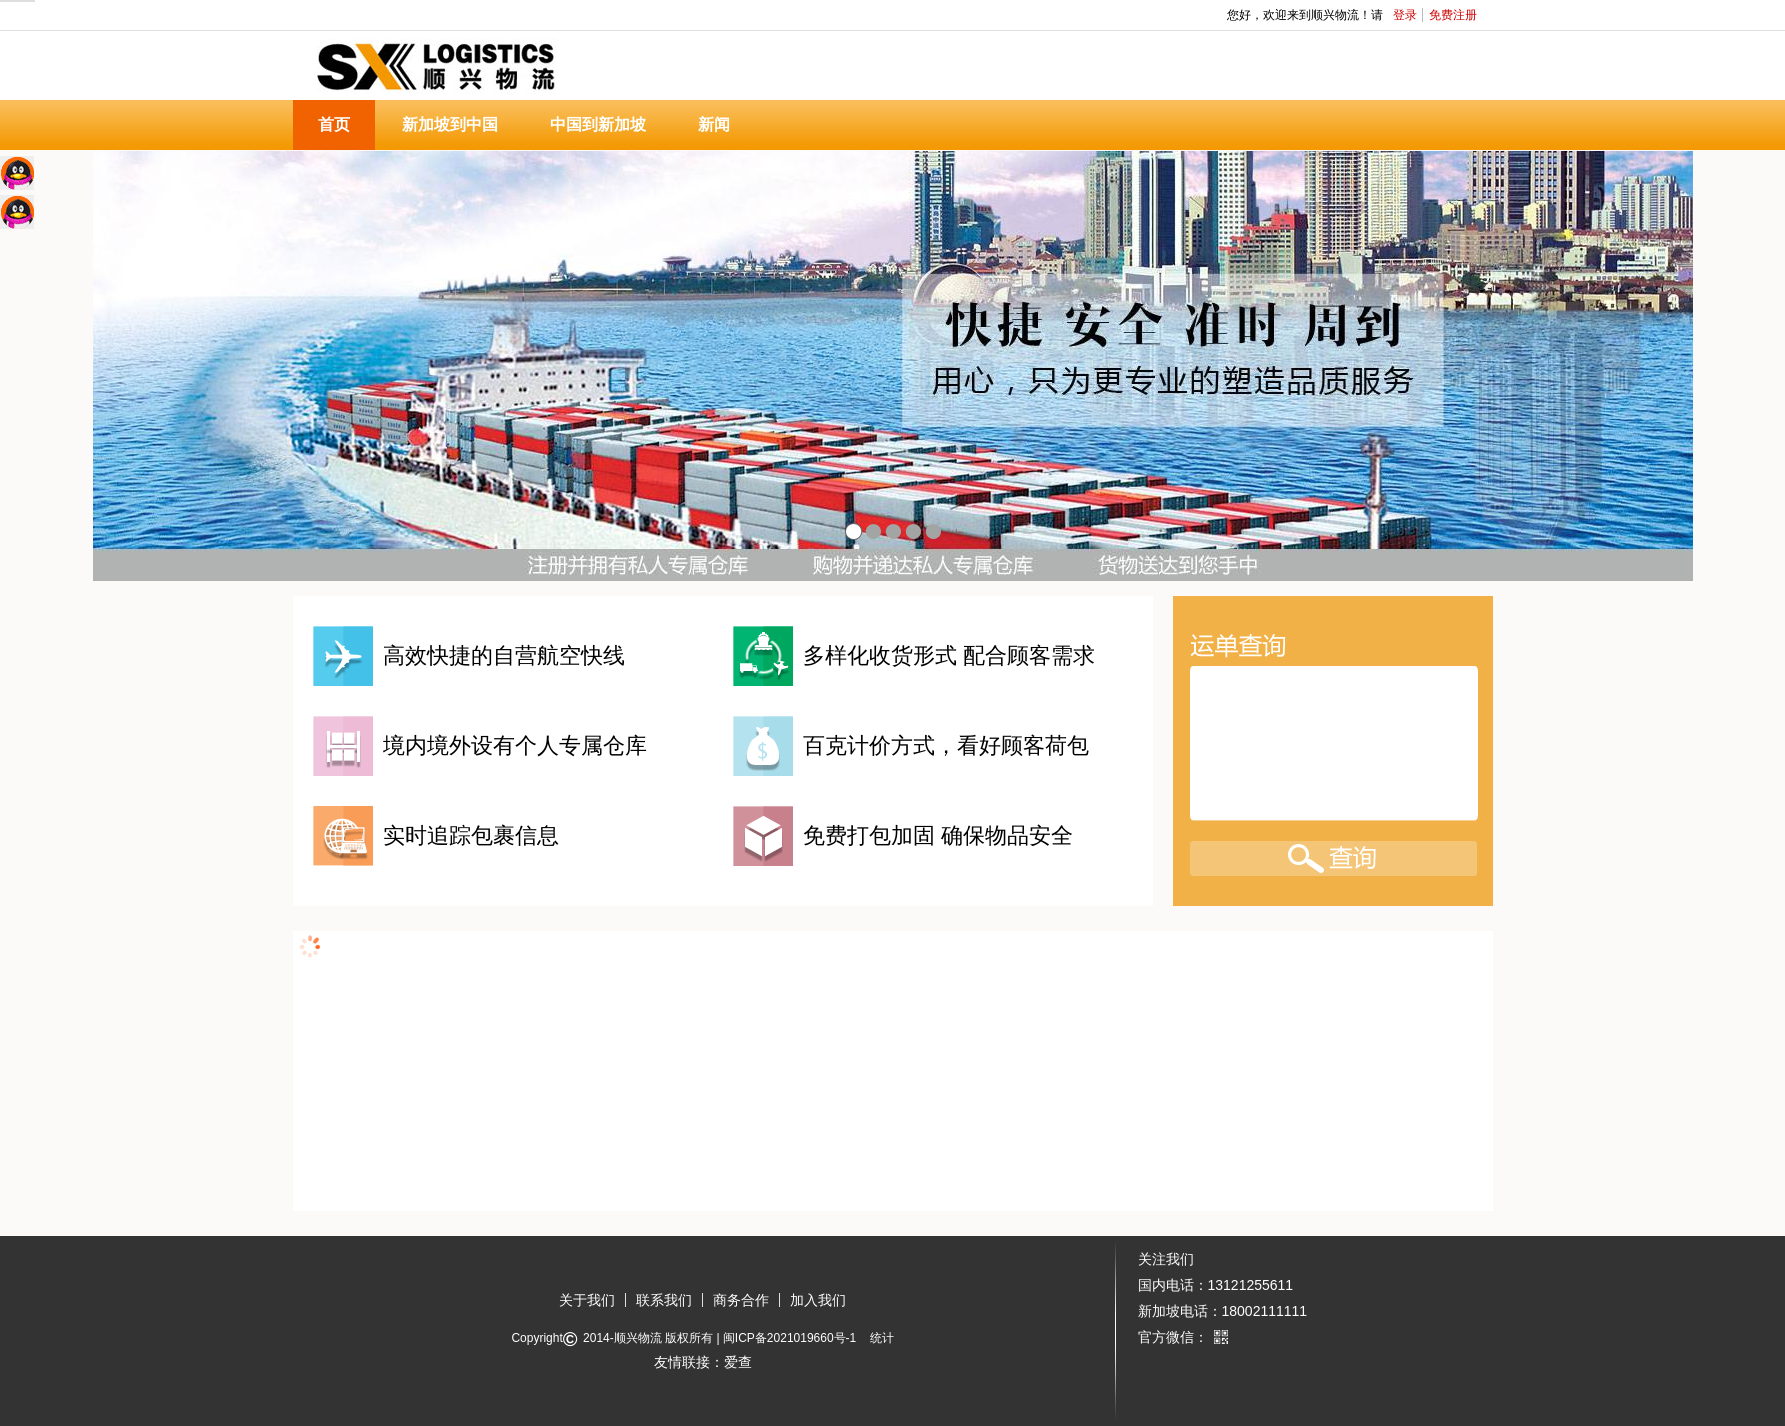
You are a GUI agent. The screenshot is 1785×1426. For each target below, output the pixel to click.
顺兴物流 (638, 1338)
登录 (1405, 15)
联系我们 (664, 1300)
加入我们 (818, 1300)
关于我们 (587, 1300)
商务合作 (741, 1300)
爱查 (738, 1362)
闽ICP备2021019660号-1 (789, 1338)
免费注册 (1453, 15)
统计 (882, 1338)
